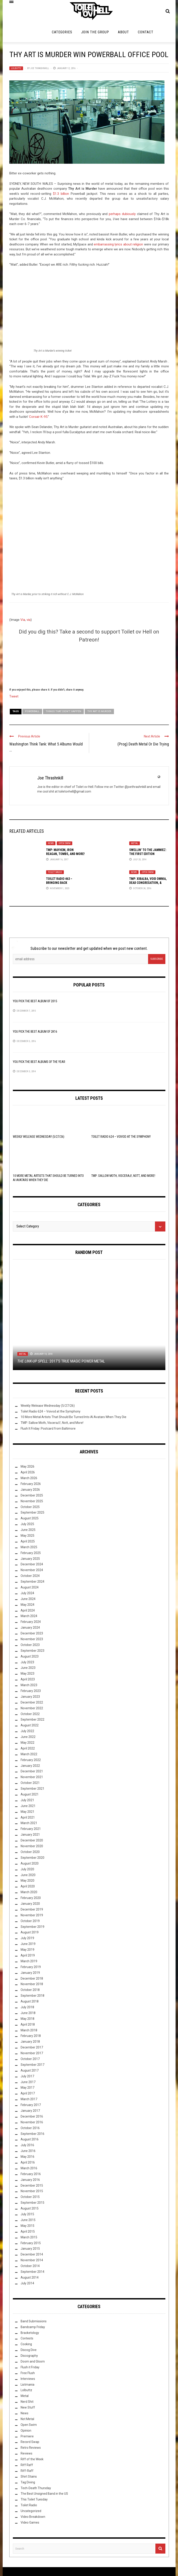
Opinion (26, 2430)
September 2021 (32, 1788)
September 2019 (32, 1927)
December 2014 (32, 2254)
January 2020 (30, 1903)
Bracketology (30, 2333)
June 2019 (28, 1944)
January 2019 (30, 1972)
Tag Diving (28, 2482)
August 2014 (30, 2277)
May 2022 (27, 1742)
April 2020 (28, 1886)
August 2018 (30, 2001)
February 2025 (31, 1553)
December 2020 (32, 1840)
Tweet (13, 696)
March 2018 (29, 2030)
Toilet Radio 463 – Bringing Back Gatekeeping (59, 883)
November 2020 (32, 1846)
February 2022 (31, 1760)
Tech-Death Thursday (36, 2488)
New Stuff (28, 2407)
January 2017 (30, 2110)
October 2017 (30, 2059)
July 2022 (27, 1731)
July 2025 (27, 1524)
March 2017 (29, 2099)
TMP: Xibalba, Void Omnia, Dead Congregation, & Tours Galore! (148, 883)
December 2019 (32, 1909)
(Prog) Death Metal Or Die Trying (143, 744)
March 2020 (29, 1892)
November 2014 (32, 2260)
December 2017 (32, 2047)
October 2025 (30, 1507)
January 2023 (30, 1696)
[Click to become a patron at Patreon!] (89, 665)
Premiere (27, 2436)
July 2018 (27, 2007)
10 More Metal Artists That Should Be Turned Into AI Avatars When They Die (73, 1417)
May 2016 (27, 2156)
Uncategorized (31, 2511)
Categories (62, 32)
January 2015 (30, 2248)
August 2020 (30, 1863)
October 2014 (30, 2266)
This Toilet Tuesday (34, 2499)
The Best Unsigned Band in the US (44, 2493)
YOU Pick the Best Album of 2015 (35, 1001)
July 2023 (27, 1662)
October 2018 (30, 1990)
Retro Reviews (31, 2447)
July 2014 (27, 2283)
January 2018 (30, 2041)
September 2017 (32, 2064)
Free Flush (28, 2373)
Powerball (32, 711)
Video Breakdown (33, 2516)
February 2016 (31, 2174)
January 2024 (30, 1627)
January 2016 (30, 2180)
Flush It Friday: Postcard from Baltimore (48, 1428)
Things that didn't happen (63, 711)
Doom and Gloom (33, 2361)
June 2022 (28, 1737)
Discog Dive (29, 2350)
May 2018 (27, 2018)
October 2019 (30, 1921)
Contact (145, 32)
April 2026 (28, 1472)
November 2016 (32, 2122)
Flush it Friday (30, 2367)
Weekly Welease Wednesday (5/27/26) (38, 1136)
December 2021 (32, 1771)
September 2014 (32, 2271)
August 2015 (30, 2208)
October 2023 (30, 1645)
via (29, 620)
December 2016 (32, 2116)
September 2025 (32, 1512)
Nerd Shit (27, 2401)
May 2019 (27, 1949)
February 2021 (31, 1829)
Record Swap (30, 2442)
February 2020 (31, 1898)
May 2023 (27, 1673)
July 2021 (27, 1800)
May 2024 (27, 1604)
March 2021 (29, 1823)
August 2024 (30, 1587)
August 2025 (30, 1518)
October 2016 (30, 2128)
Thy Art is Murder (99, 711)
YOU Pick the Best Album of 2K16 (35, 1031)
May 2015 (27, 2225)
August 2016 (30, 2139)
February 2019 (31, 1967)
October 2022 (30, 1714)
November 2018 (32, 1984)
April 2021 (28, 1817)
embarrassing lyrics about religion (118, 244)
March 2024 (29, 1616)
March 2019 (29, 1961)
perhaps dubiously (122, 214)
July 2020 (27, 1869)
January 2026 (30, 1489)
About (123, 32)
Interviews (28, 2379)
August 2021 (30, 1794)
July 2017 (27, 2076)
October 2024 (30, 1576)
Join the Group (95, 32)
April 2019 (28, 1955)
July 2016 (27, 2145)
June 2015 (28, 2220)
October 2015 (30, 2197)
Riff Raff (27, 2465)
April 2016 (28, 2162)
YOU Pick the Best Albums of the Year (39, 1062)
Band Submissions (34, 2321)
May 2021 (27, 1811)
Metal (134, 843)
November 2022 (32, 1708)
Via (22, 620)
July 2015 (27, 2214)
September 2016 (32, 2134)
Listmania (27, 2384)
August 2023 (30, 1656)
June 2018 (28, 2013)
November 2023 (32, 1639)
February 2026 (31, 1484)
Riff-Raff (27, 2470)
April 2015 (28, 2231)
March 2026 (29, 1478)
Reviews (26, 2453)
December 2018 (32, 1978)
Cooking (26, 2344)
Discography (29, 2355)
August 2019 (30, 1932)
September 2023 (32, 1650)
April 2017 (28, 2093)
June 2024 (28, 1599)
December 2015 (32, 2185)
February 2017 (31, 2105)
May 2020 (27, 1880)
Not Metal (27, 2419)
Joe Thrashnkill (39, 68)
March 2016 (29, 2168)
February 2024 (31, 1622)
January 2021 (30, 1834)
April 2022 (28, 1748)
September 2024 (32, 1581)
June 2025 (28, 1530)
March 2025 (29, 1547)
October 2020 (30, 1852)
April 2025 (28, 1541)
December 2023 (32, 1633)
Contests (27, 2338)
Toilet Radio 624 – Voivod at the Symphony (121, 1136)
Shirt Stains (29, 2476)
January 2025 (30, 1558)
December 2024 (32, 1564)
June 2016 (28, 2151)
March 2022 (29, 1754)
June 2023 (28, 1668)
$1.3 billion (61, 194)
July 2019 (27, 1938)
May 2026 (27, 1466)
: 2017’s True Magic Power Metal (61, 1361)
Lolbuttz (16, 68)
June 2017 (28, 2082)
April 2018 (28, 2024)
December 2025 (32, 1495)
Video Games (30, 2522)
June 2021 (28, 1806)
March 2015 (29, 2237)
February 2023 (31, 1691)
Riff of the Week (32, 2459)
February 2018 (31, 2036)
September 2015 (32, 2202)
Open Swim (64, 843)
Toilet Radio (55, 872)
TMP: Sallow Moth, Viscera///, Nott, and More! (123, 1175)
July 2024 (27, 1593)
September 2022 (32, 1719)
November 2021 (32, 1777)
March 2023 (29, 1685)
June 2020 (28, 1875)
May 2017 (27, 2087)
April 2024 (28, 1610)
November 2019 (32, 1915)
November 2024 (32, 1570)
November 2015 (32, 2191)
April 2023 (28, 1679)
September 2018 (32, 1995)
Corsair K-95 (38, 417)
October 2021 (30, 1783)
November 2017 (32, 2053)
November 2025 (32, 1501)
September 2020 (32, 1857)
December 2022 (32, 1702)
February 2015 (31, 2243)
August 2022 (30, 1725)
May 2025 (27, 1535)
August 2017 (30, 2070)
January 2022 (30, 1765)
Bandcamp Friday (33, 2327)
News (51, 843)
